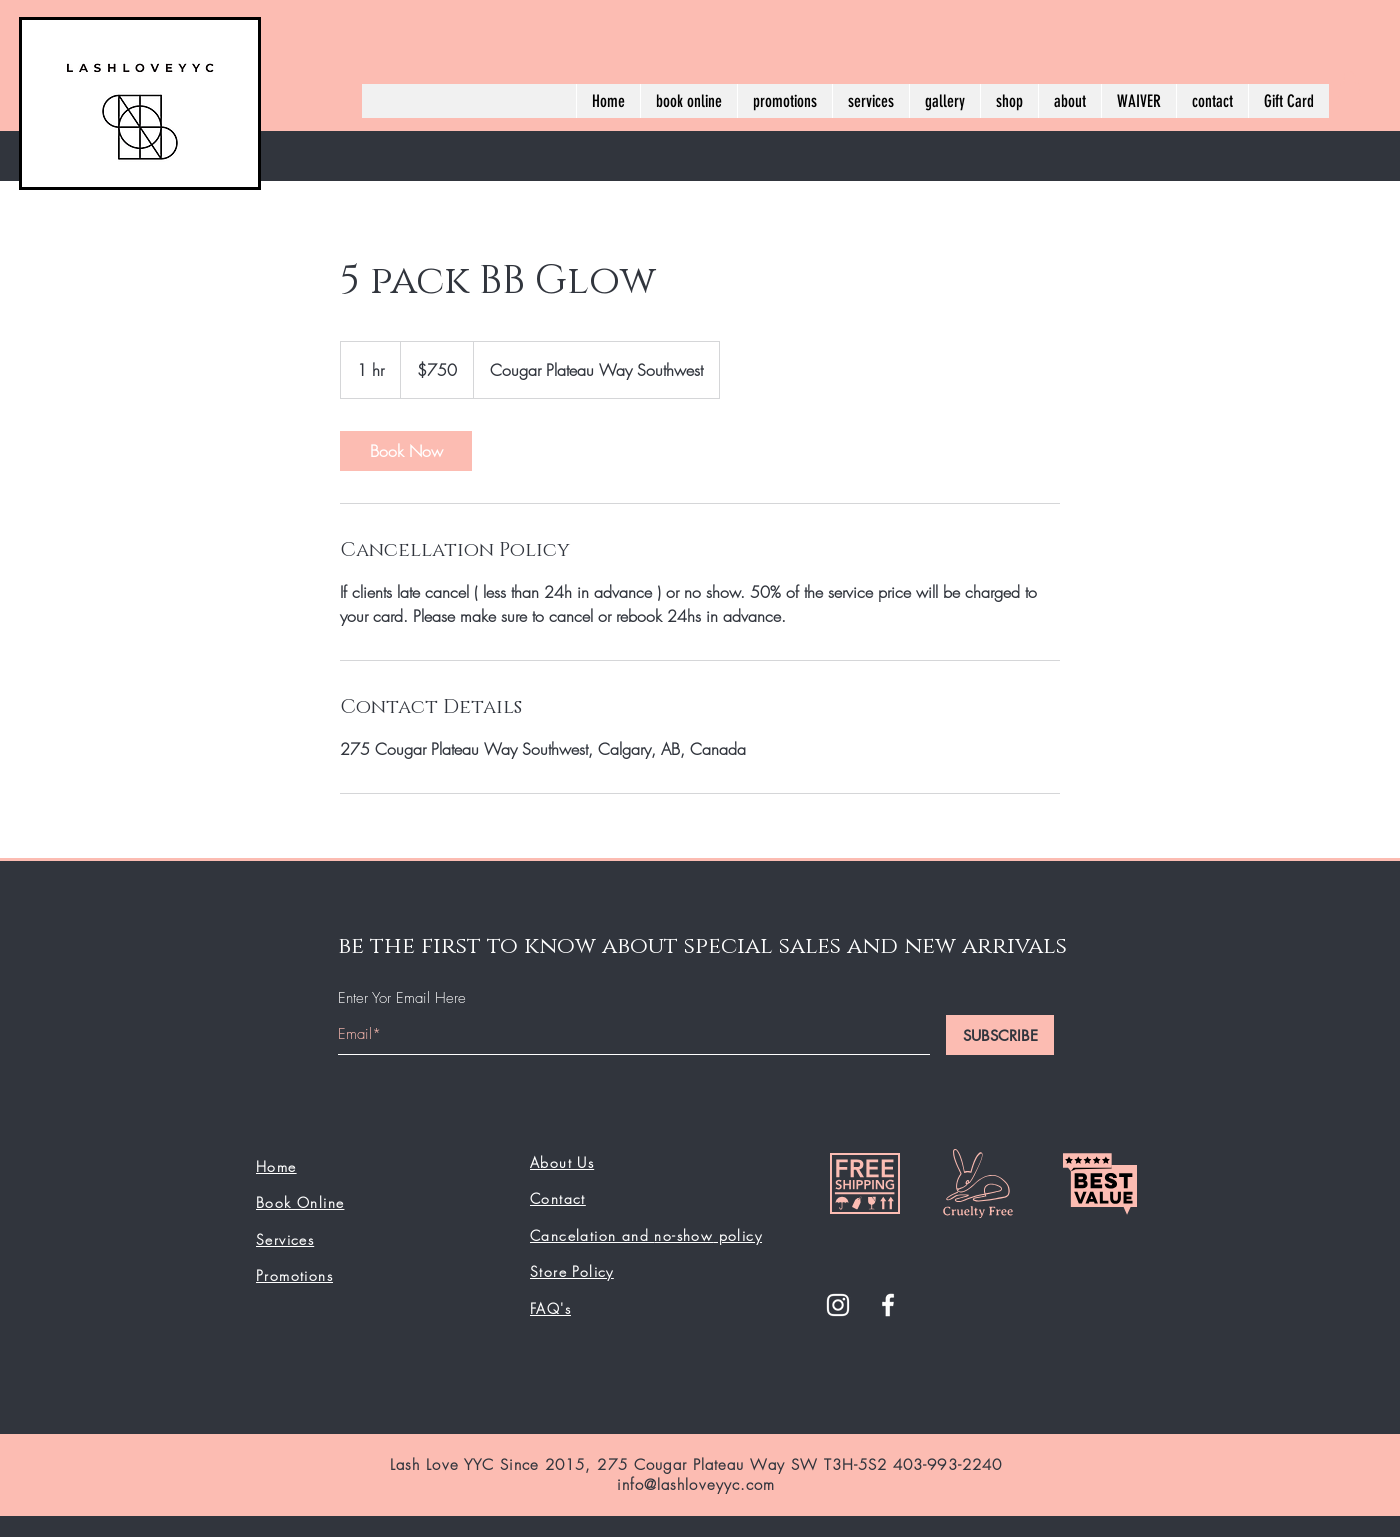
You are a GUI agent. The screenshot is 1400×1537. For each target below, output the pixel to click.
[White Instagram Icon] (838, 1305)
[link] (406, 451)
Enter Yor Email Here (402, 998)
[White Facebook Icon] (888, 1305)
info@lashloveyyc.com (696, 1485)
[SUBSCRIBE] (1000, 1035)
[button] (1349, 84)
